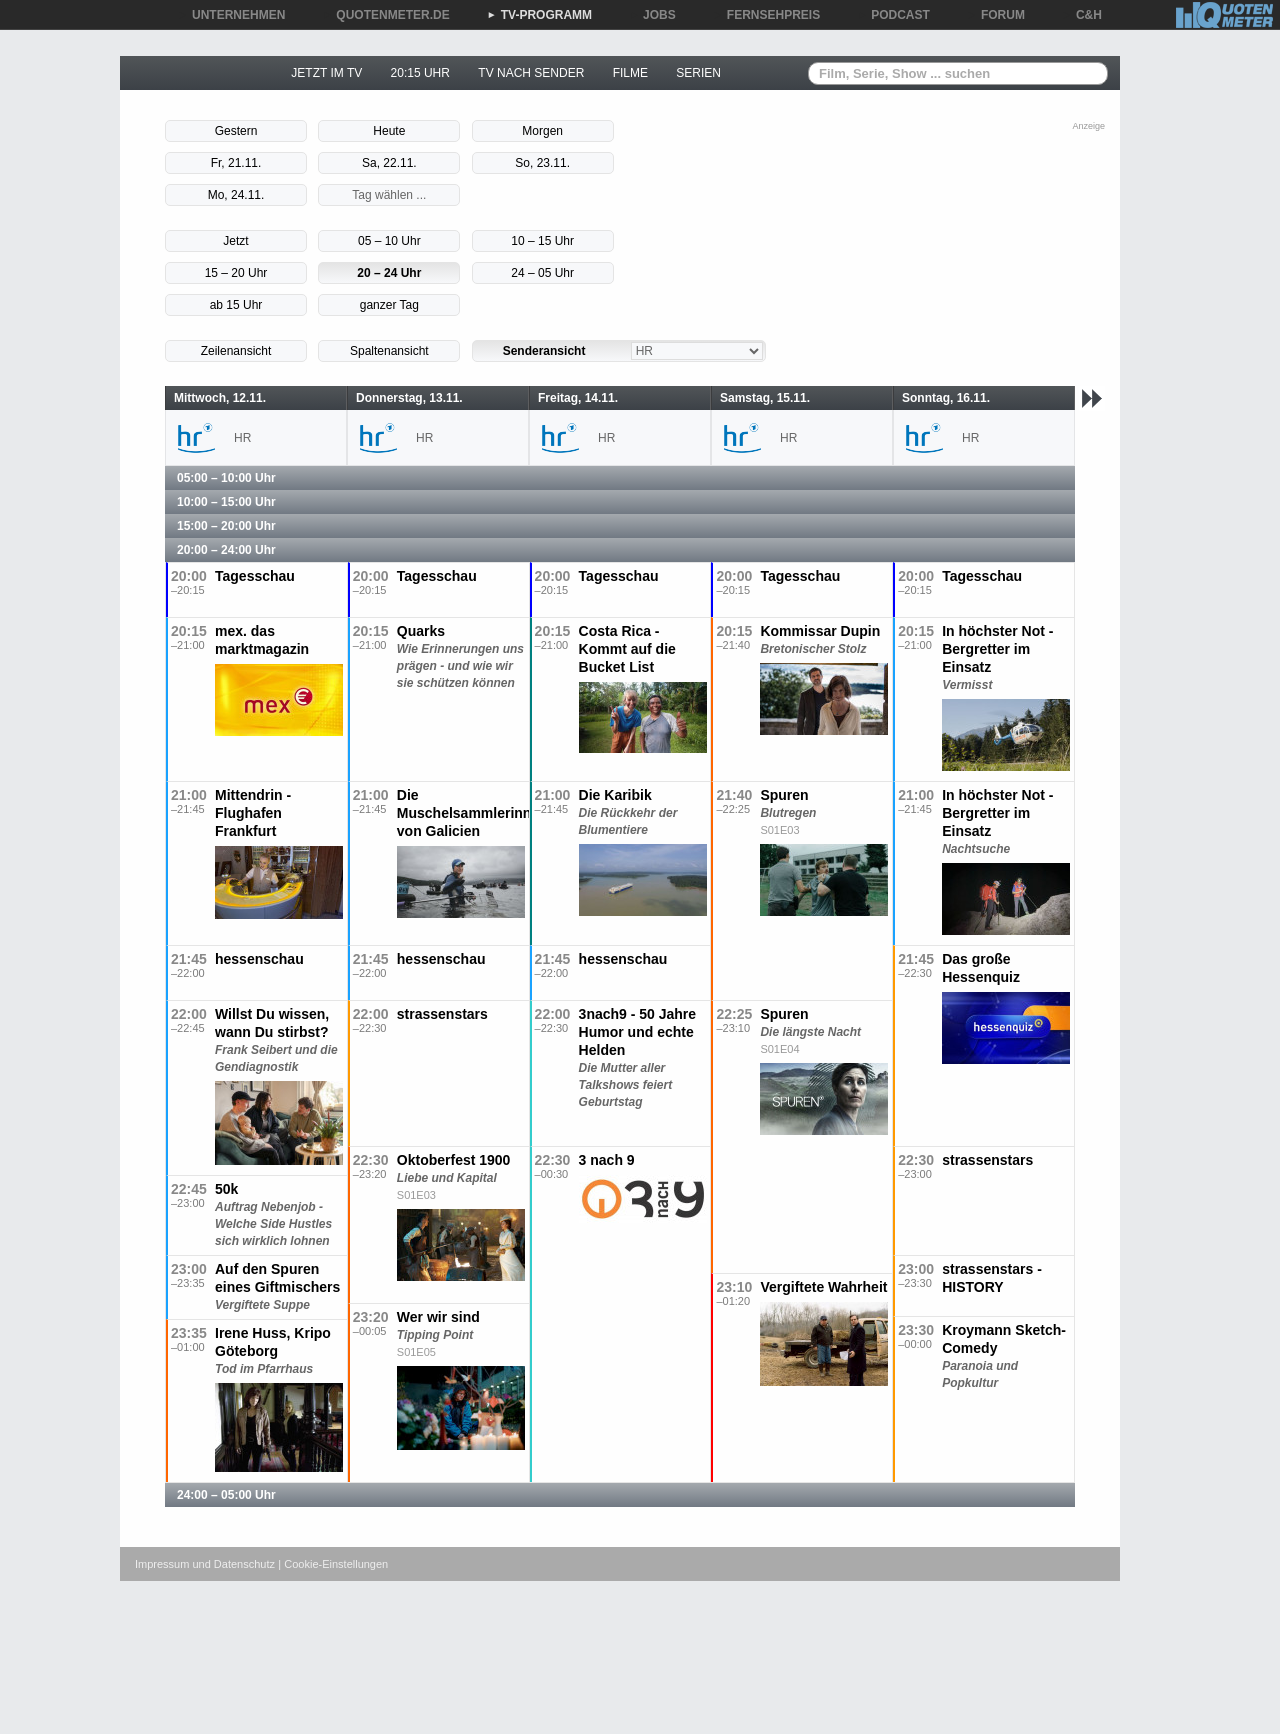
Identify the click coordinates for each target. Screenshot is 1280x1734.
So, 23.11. (542, 163)
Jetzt (235, 241)
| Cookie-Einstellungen (333, 1564)
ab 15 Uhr (236, 305)
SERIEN (698, 73)
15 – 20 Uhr (236, 273)
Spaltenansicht (389, 351)
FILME (630, 73)
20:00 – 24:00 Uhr (226, 550)
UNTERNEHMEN (231, 15)
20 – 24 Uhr (389, 273)
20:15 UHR (420, 73)
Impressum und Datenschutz (205, 1564)
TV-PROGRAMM (539, 15)
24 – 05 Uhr (542, 273)
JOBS (652, 15)
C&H (1082, 15)
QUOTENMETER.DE (385, 15)
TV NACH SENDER (531, 73)
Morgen (542, 131)
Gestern (236, 131)
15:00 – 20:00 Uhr (226, 526)
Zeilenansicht (236, 351)
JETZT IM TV (326, 73)
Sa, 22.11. (389, 163)
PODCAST (893, 15)
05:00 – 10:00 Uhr (226, 478)
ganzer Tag (389, 305)
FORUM (996, 15)
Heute (389, 131)
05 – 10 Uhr (389, 241)
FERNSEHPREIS (766, 15)
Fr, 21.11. (236, 163)
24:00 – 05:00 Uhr (226, 1495)
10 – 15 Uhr (542, 241)
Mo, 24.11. (236, 195)
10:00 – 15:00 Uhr (226, 502)
